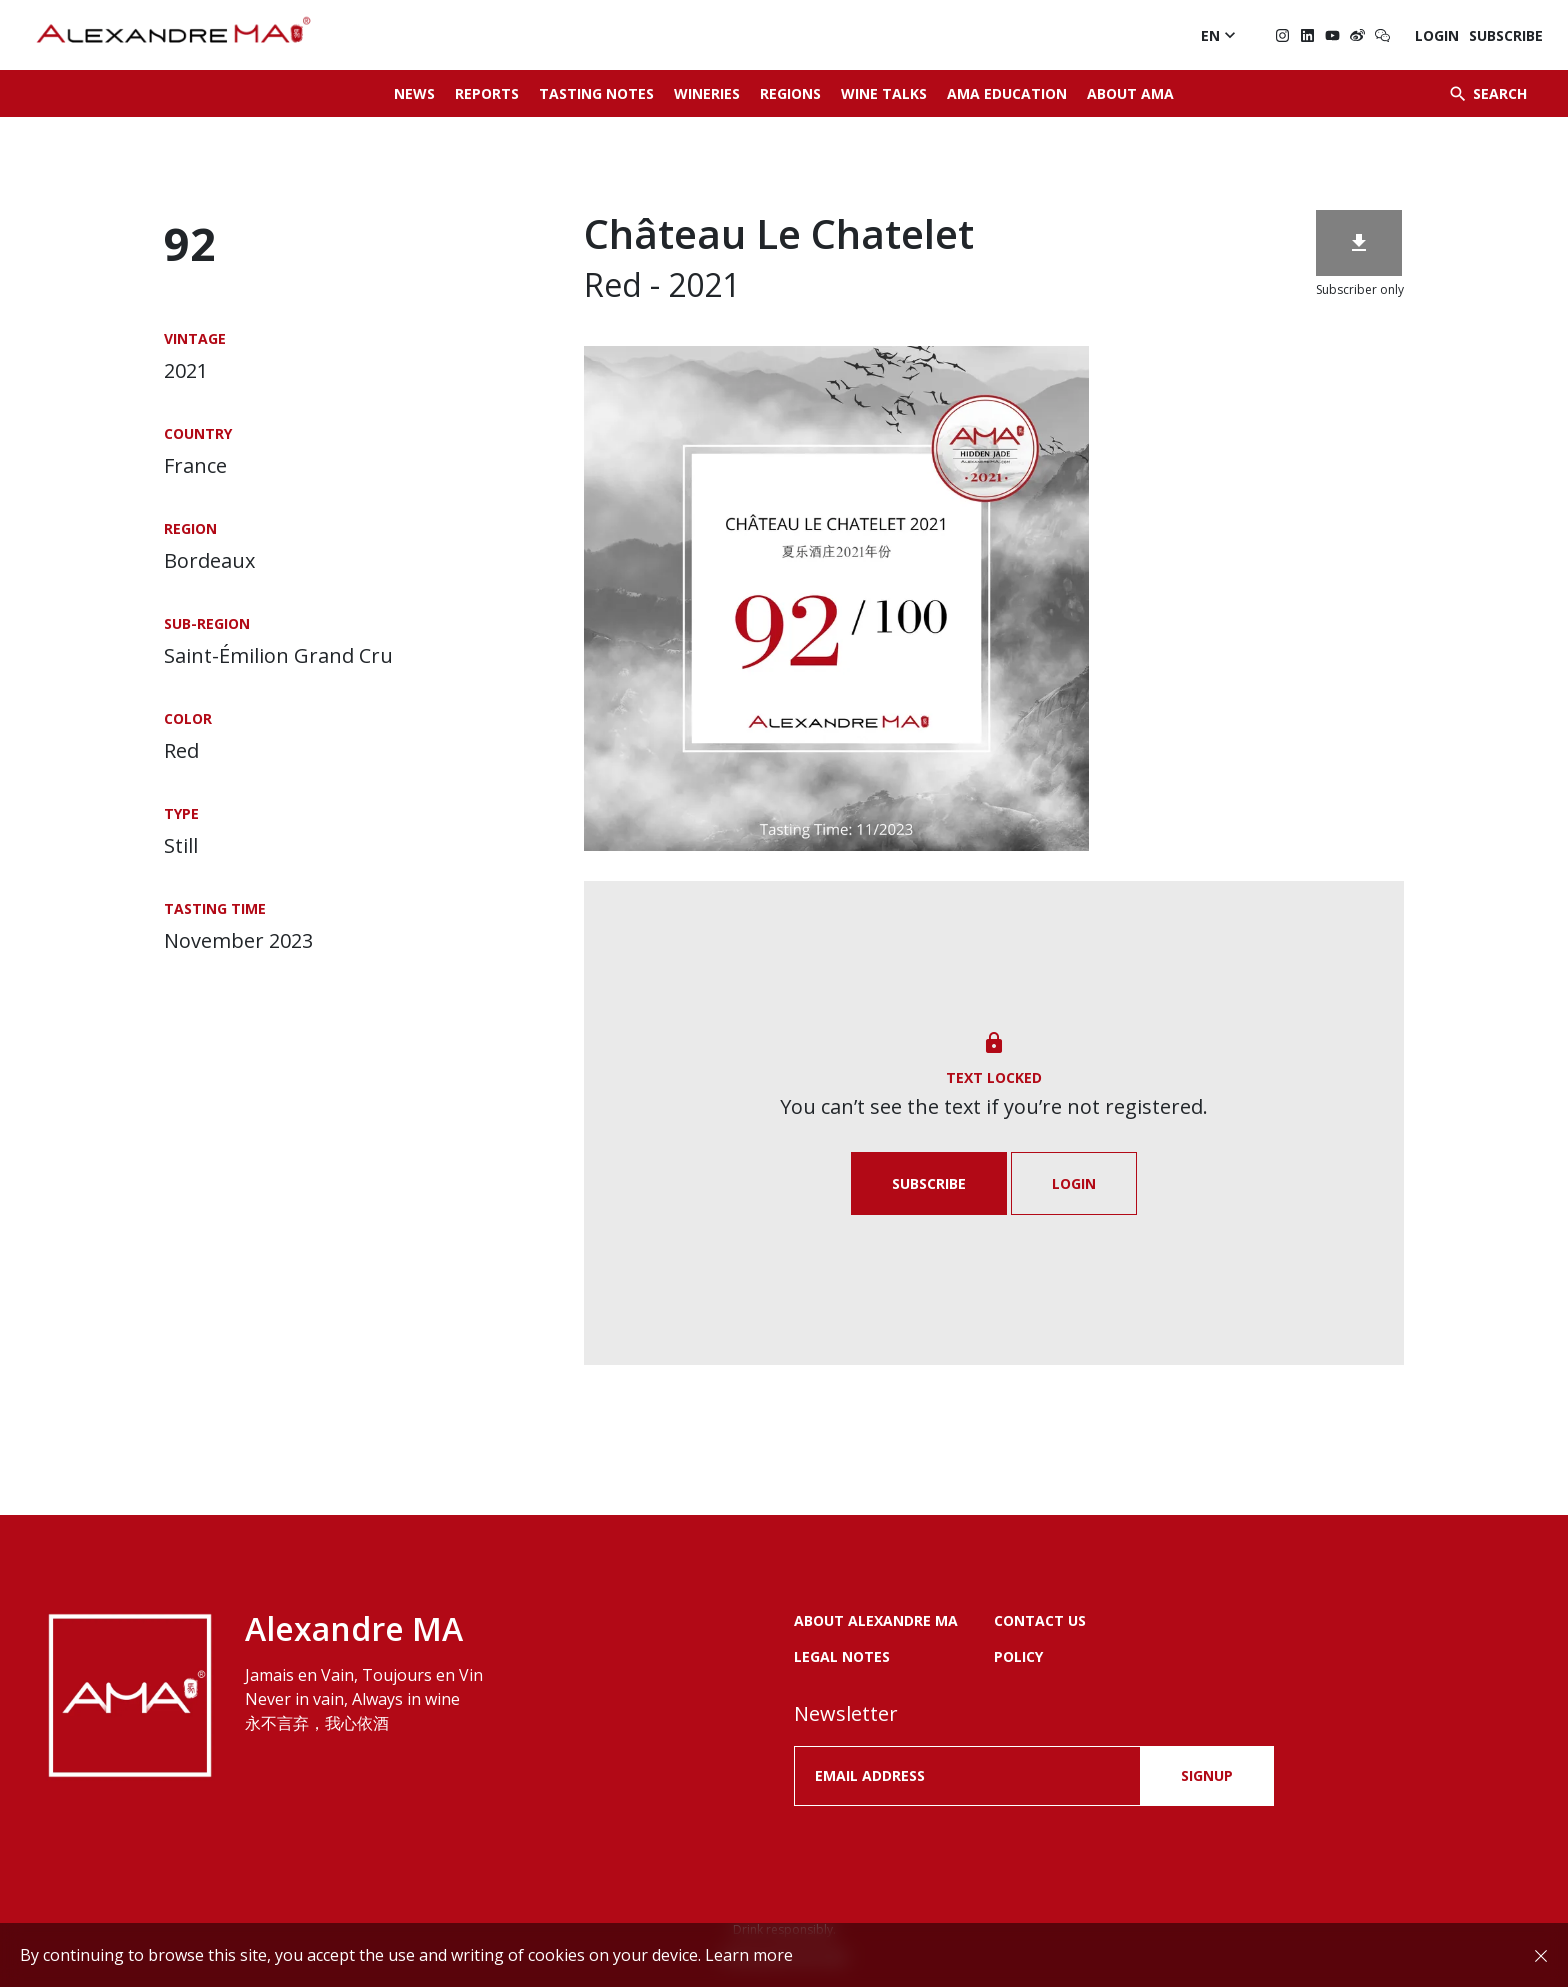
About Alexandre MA (876, 1620)
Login (1437, 35)
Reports (487, 93)
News (414, 93)
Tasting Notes (596, 93)
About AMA (1130, 93)
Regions (790, 93)
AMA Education (1007, 93)
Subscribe (1506, 35)
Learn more (749, 1955)
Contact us (1040, 1620)
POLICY (1018, 1656)
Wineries (707, 93)
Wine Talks (884, 93)
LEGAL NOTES (842, 1656)
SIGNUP (1207, 1775)
